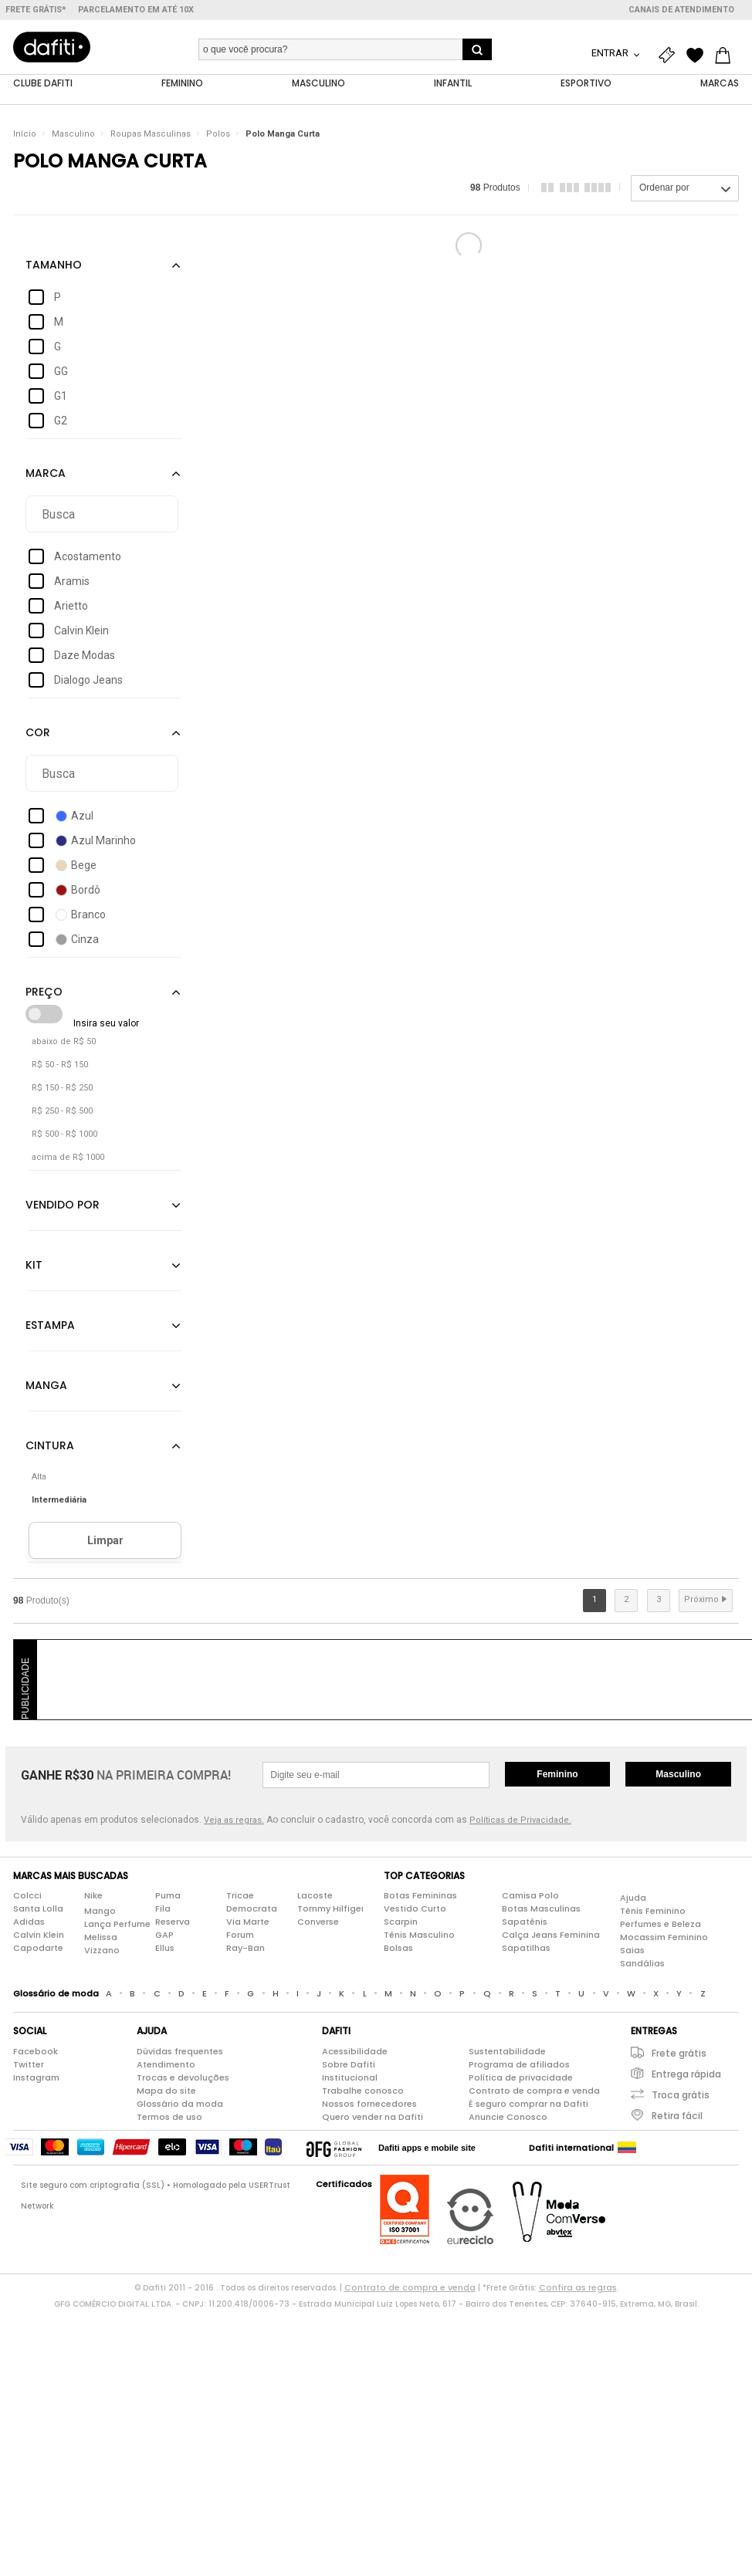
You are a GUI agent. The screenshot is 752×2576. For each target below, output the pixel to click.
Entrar (611, 53)
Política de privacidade (521, 2077)
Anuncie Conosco (508, 2116)
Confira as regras (578, 2287)
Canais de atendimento (681, 10)
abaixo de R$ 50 (64, 1042)
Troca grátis (681, 2094)
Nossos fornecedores (369, 2103)
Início (24, 135)
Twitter (28, 2064)
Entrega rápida (686, 2074)
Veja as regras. (234, 1820)
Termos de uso (169, 2116)
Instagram (36, 2077)
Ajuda (633, 1898)
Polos (218, 135)
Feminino (557, 1774)
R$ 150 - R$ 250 (62, 1088)
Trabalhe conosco (363, 2090)
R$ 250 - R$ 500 (62, 1112)
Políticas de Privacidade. (520, 1820)
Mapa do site (166, 2090)
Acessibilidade (355, 2051)
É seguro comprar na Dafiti (528, 2103)
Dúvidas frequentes (180, 2051)
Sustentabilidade (507, 2051)
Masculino (73, 135)
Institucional (350, 2077)
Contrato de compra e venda (534, 2090)
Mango (100, 1911)
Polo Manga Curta (283, 135)
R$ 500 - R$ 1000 (64, 1135)
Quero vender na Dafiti (372, 2116)
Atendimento (166, 2064)
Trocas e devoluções (183, 2077)
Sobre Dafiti (348, 2064)
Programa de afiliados (519, 2064)
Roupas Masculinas (150, 135)
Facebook (35, 2051)
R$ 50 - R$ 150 (60, 1065)
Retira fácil (677, 2115)
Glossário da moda (180, 2103)
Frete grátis (679, 2053)
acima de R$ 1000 (68, 1158)
